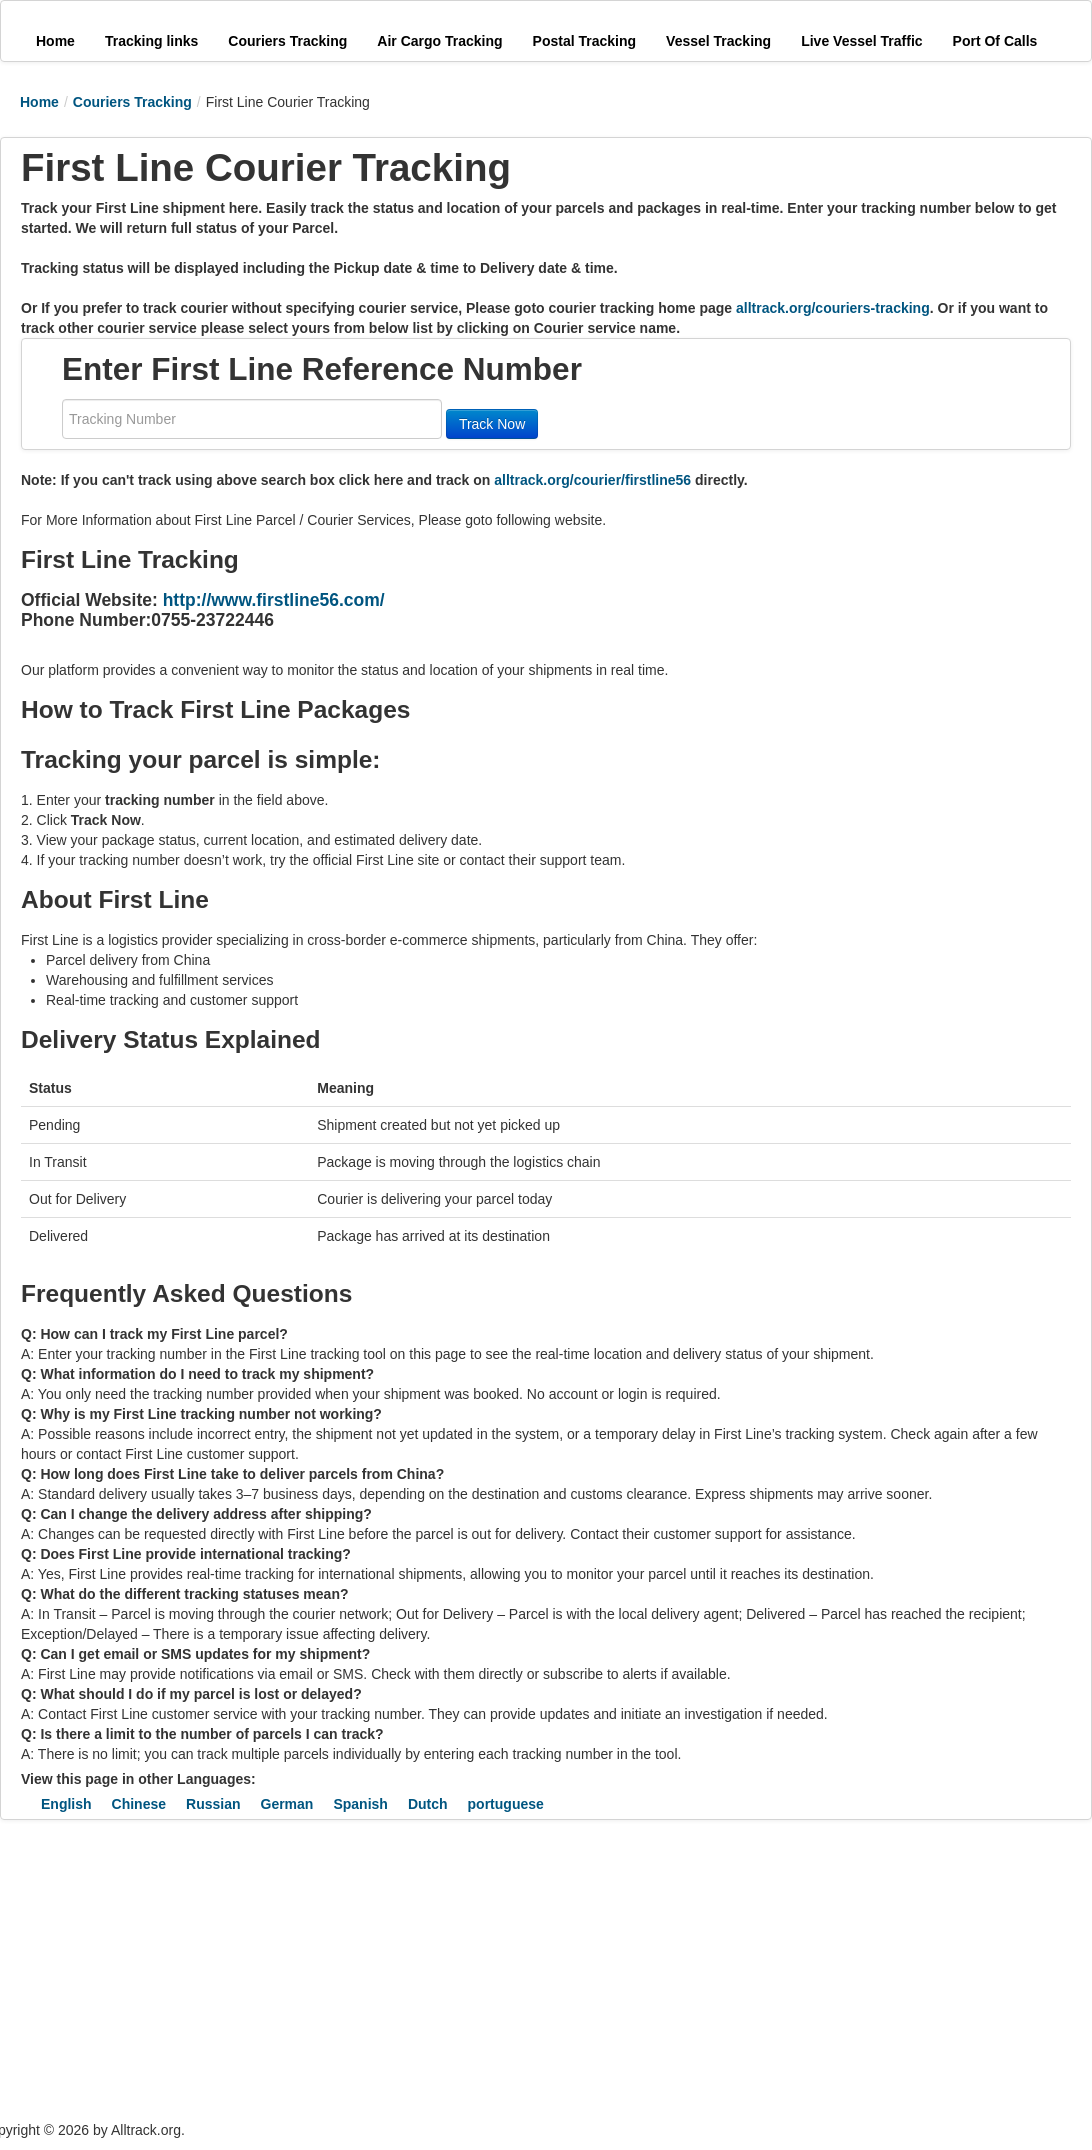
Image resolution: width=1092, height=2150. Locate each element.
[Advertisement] (370, 1970)
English (66, 1804)
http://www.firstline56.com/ (274, 600)
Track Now (492, 424)
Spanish (360, 1804)
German (287, 1804)
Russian (213, 1804)
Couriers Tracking (132, 102)
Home (39, 102)
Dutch (428, 1804)
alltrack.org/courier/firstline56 (592, 480)
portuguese (506, 1804)
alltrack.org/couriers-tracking (833, 308)
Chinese (139, 1804)
